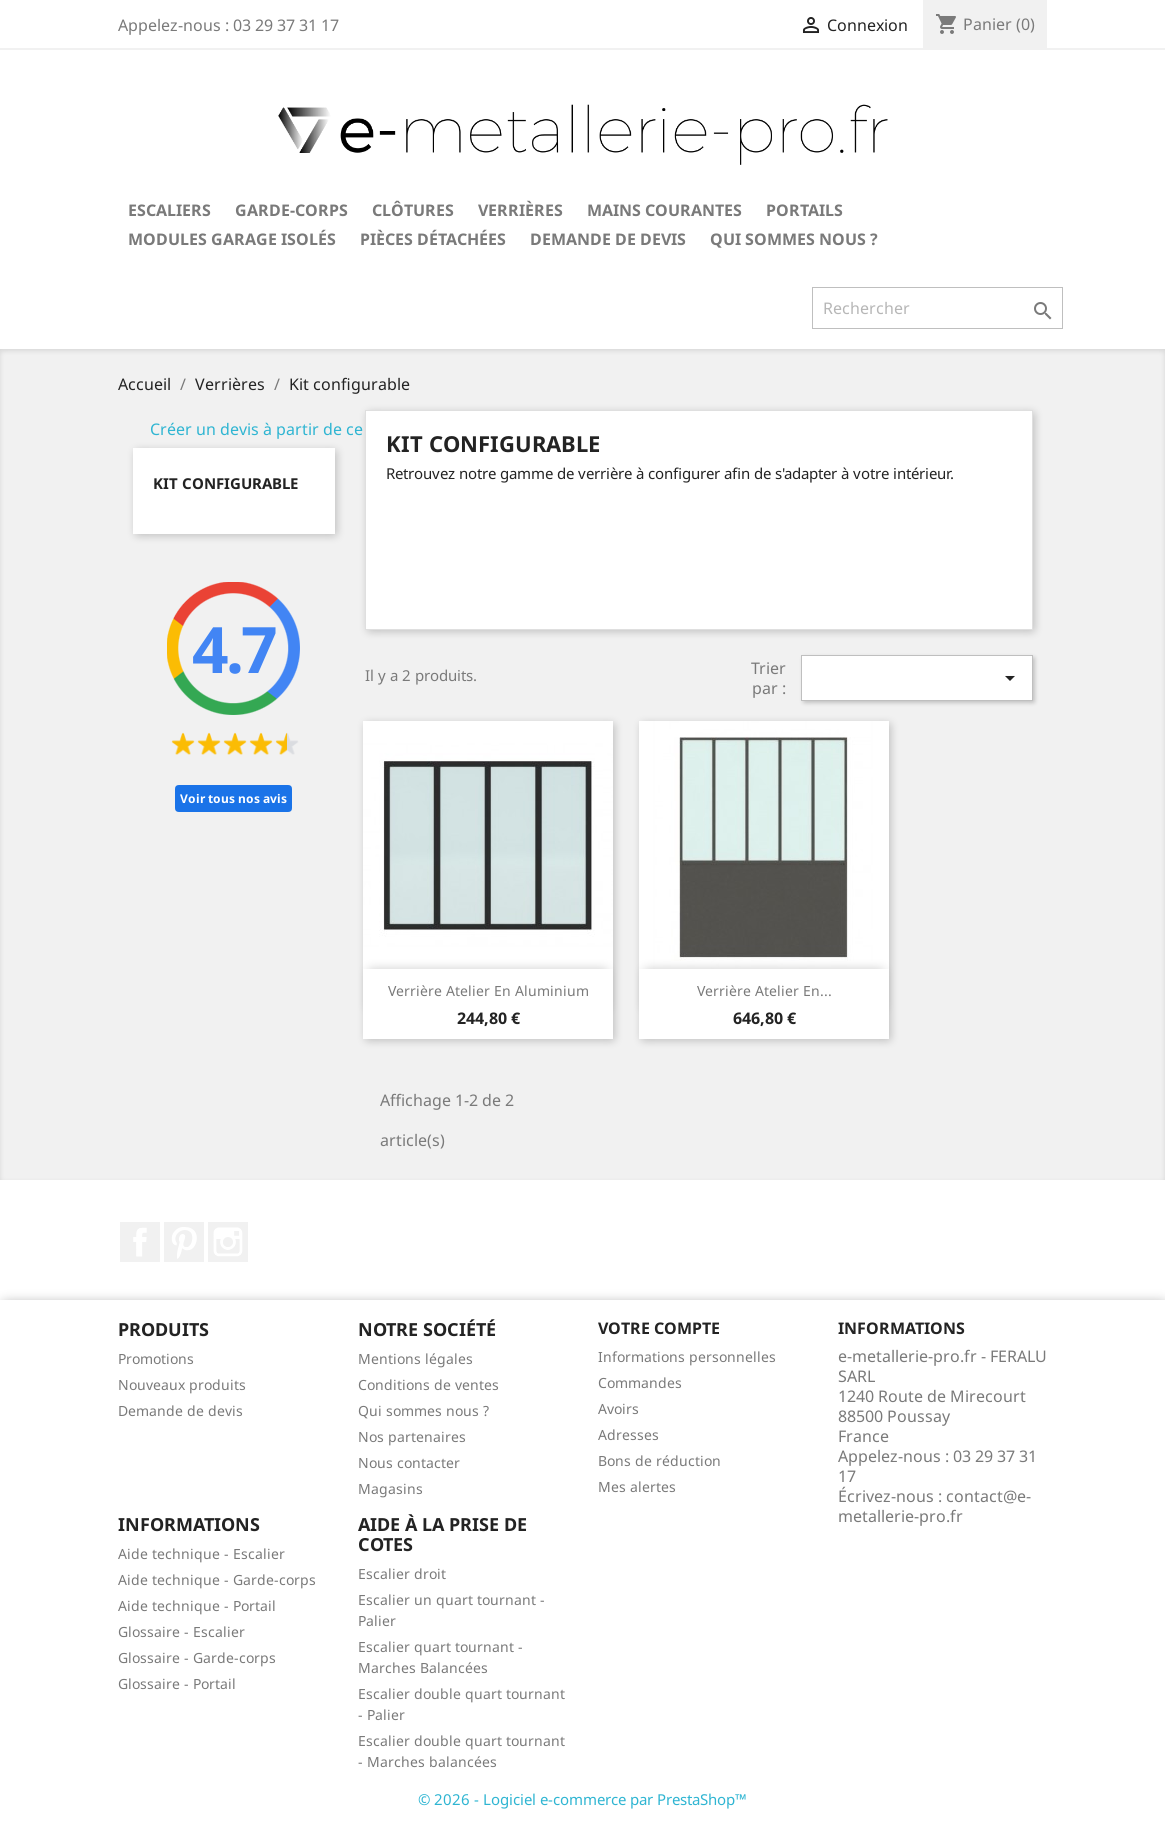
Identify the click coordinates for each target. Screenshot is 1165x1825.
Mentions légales (415, 1358)
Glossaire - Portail (177, 1683)
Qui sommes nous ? (794, 239)
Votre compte (659, 1328)
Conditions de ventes (428, 1384)
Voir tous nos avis (233, 798)
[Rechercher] (937, 308)
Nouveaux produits (182, 1384)
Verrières (520, 210)
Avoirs (618, 1408)
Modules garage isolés (232, 239)
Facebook (140, 1242)
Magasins (390, 1488)
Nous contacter (409, 1462)
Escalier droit (402, 1573)
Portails (804, 210)
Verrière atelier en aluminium (488, 990)
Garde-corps (291, 210)
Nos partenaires (412, 1436)
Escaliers (169, 210)
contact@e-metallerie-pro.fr (934, 1506)
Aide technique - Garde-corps (217, 1579)
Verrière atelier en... (764, 990)
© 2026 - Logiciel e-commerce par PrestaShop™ (582, 1799)
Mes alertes (637, 1486)
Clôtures (413, 210)
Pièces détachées (433, 239)
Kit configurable (225, 483)
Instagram (228, 1242)
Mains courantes (664, 210)
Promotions (156, 1358)
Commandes (640, 1382)
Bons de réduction (659, 1460)
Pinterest (184, 1242)
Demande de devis (608, 239)
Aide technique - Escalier (201, 1553)
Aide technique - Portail (197, 1605)
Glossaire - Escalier (181, 1631)
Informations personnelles (687, 1356)
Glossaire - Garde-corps (197, 1657)
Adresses (628, 1434)
